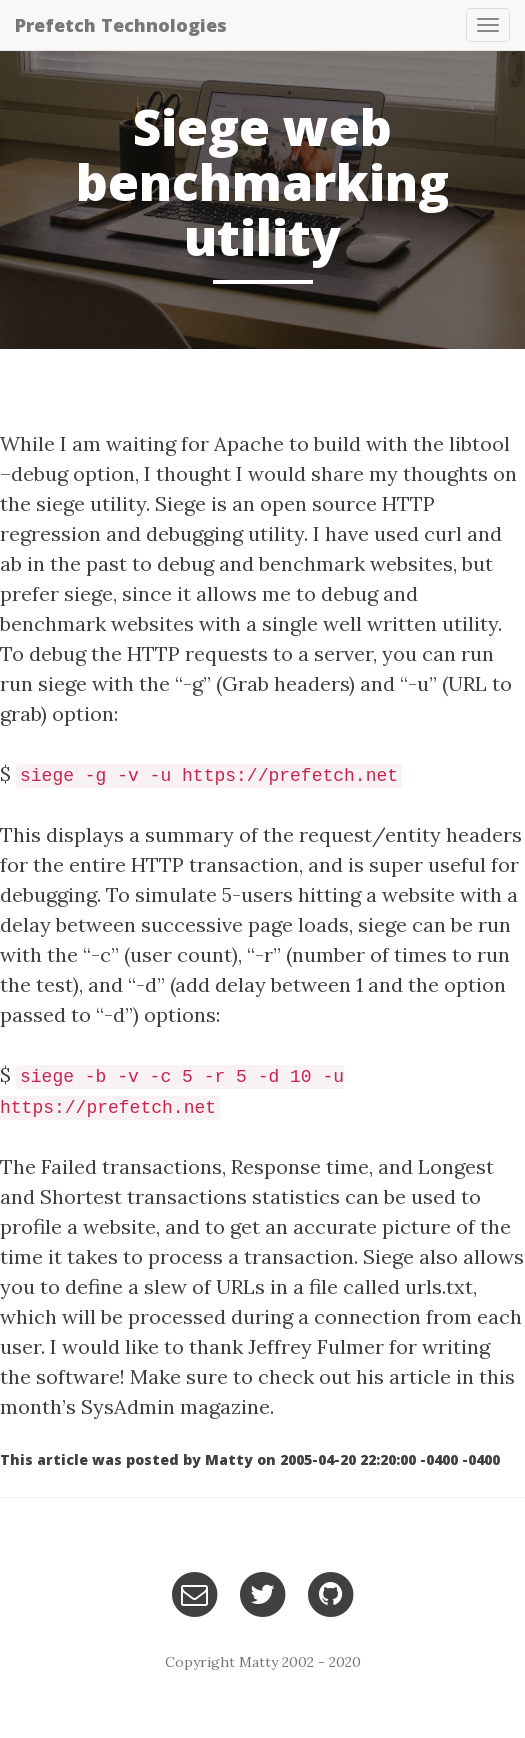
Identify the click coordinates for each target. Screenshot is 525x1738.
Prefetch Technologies (121, 25)
